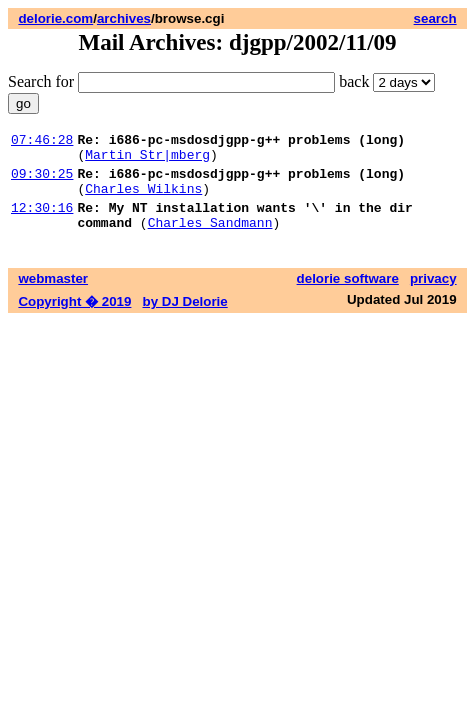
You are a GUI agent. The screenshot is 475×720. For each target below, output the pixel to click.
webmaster (53, 296)
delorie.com (55, 18)
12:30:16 (42, 222)
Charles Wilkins (143, 200)
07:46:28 (42, 142)
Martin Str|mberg (147, 160)
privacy (433, 296)
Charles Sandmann (210, 240)
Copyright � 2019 (74, 319)
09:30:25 (42, 182)
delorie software (348, 296)
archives (124, 18)
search (435, 18)
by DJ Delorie (185, 319)
